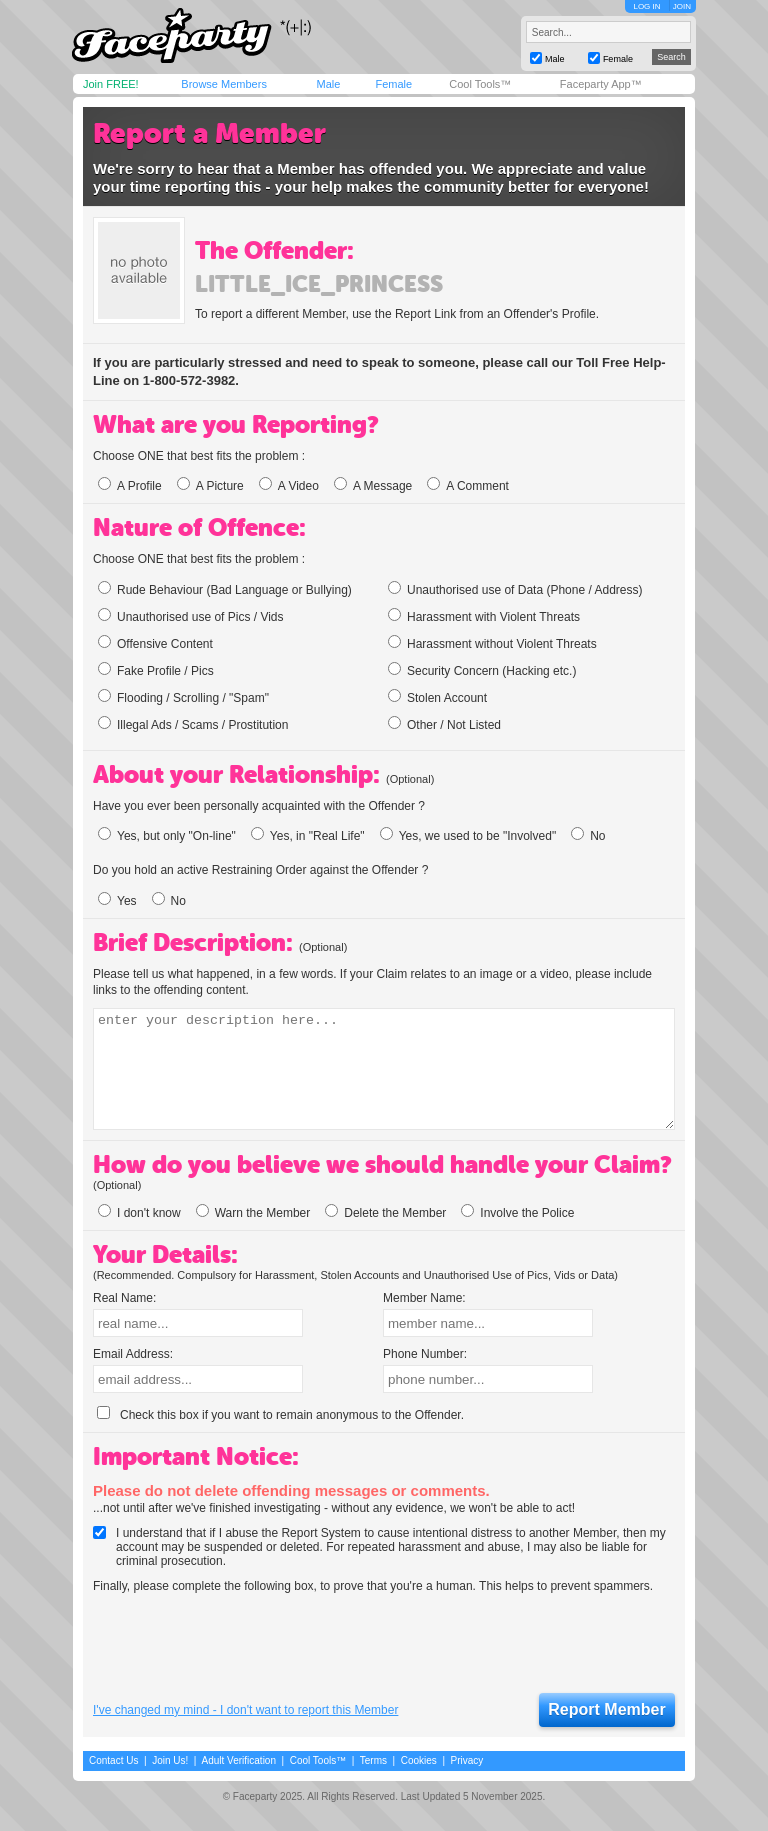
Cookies (419, 1760)
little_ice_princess (319, 284)
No (588, 836)
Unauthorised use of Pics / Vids (191, 616)
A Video (289, 486)
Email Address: (133, 1354)
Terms (373, 1760)
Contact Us (113, 1760)
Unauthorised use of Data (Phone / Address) (515, 589)
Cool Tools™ (480, 84)
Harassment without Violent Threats (492, 643)
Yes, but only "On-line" (167, 836)
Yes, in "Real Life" (308, 836)
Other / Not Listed (444, 724)
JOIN (682, 6)
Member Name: (424, 1298)
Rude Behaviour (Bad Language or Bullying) (225, 589)
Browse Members (224, 84)
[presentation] (245, 1644)
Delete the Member (385, 1213)
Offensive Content (155, 643)
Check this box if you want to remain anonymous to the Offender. (280, 1415)
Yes (117, 901)
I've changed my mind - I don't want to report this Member (245, 1710)
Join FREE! (111, 84)
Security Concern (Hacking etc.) (482, 670)
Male (328, 84)
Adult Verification (238, 1760)
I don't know (139, 1213)
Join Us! (170, 1760)
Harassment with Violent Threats (484, 616)
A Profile (130, 486)
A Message (373, 486)
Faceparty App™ (601, 84)
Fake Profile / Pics (156, 670)
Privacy (467, 1760)
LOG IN (646, 6)
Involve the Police (517, 1213)
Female (393, 84)
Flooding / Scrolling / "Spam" (183, 697)
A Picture (210, 486)
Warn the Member (253, 1213)
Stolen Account (437, 697)
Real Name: (124, 1298)
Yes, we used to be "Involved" (468, 836)
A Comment (468, 486)
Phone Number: (425, 1354)
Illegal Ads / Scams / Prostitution (193, 724)
